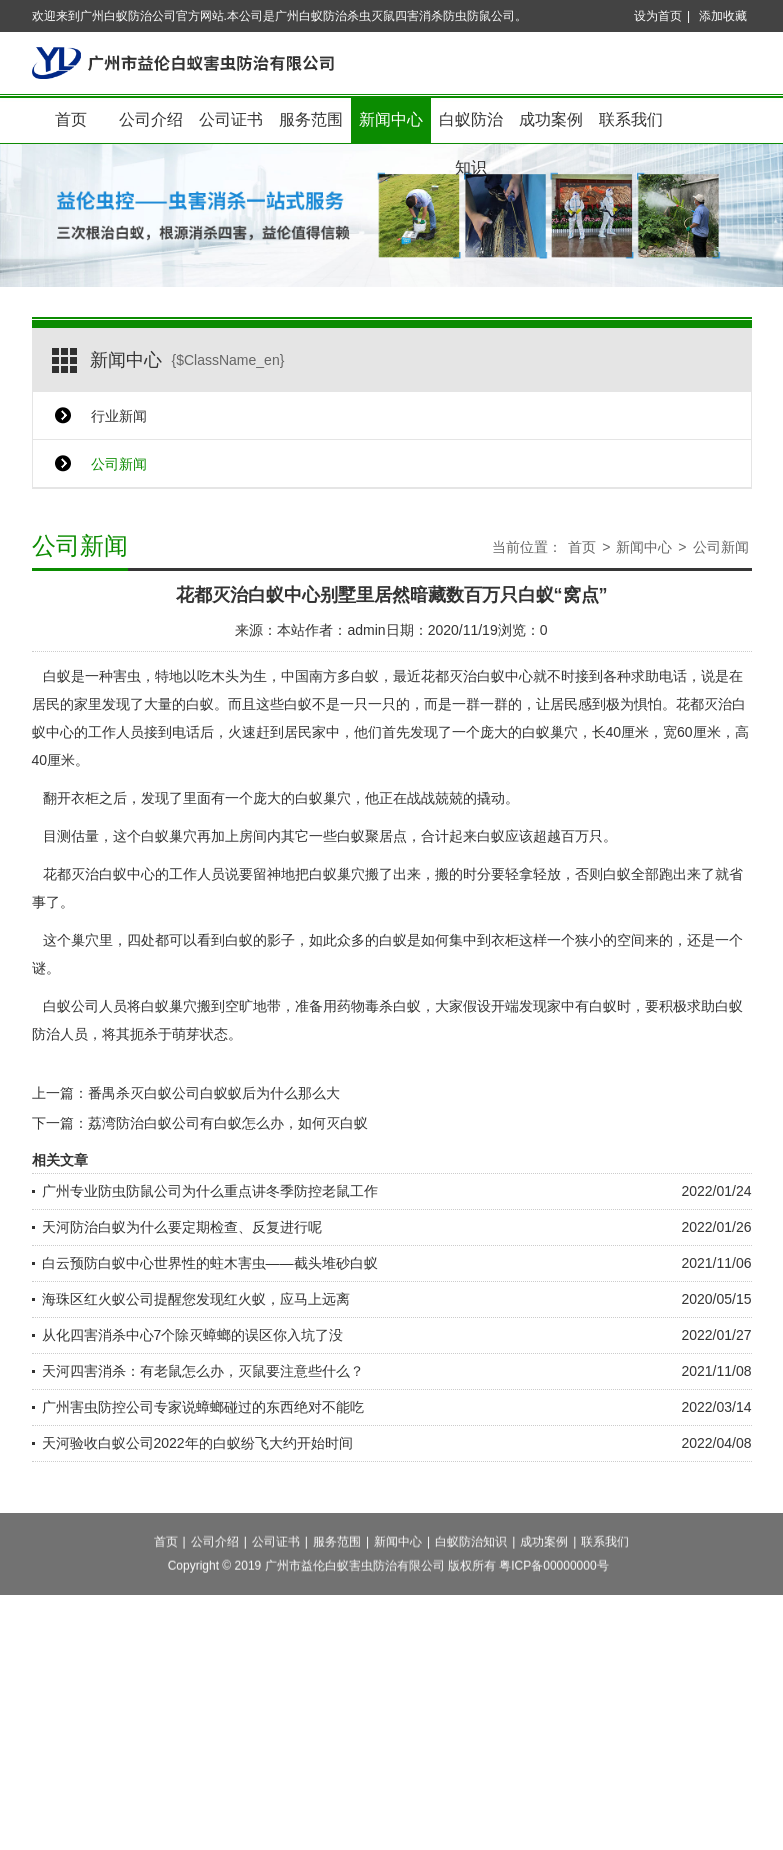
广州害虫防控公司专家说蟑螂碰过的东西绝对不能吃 (203, 1407)
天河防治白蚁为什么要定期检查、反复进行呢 (182, 1227)
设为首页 (658, 16)
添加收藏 (723, 16)
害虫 (127, 676)
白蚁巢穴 (337, 874)
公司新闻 (119, 464)
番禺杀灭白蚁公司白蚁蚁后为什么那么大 (214, 1093)
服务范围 (311, 119)
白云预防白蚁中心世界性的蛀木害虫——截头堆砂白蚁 (210, 1263)
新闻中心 (391, 119)
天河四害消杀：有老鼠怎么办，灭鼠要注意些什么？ (203, 1371)
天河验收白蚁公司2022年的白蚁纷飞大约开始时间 (197, 1443)
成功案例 (551, 119)
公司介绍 (151, 119)
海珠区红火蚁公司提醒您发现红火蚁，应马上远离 (196, 1299)
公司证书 (231, 119)
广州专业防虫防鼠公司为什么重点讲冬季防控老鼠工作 (210, 1191)
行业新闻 (119, 416)
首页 (71, 119)
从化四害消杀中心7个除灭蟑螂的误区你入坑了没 (193, 1335)
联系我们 (631, 119)
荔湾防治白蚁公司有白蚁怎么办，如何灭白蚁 (228, 1123)
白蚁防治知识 (471, 127)
